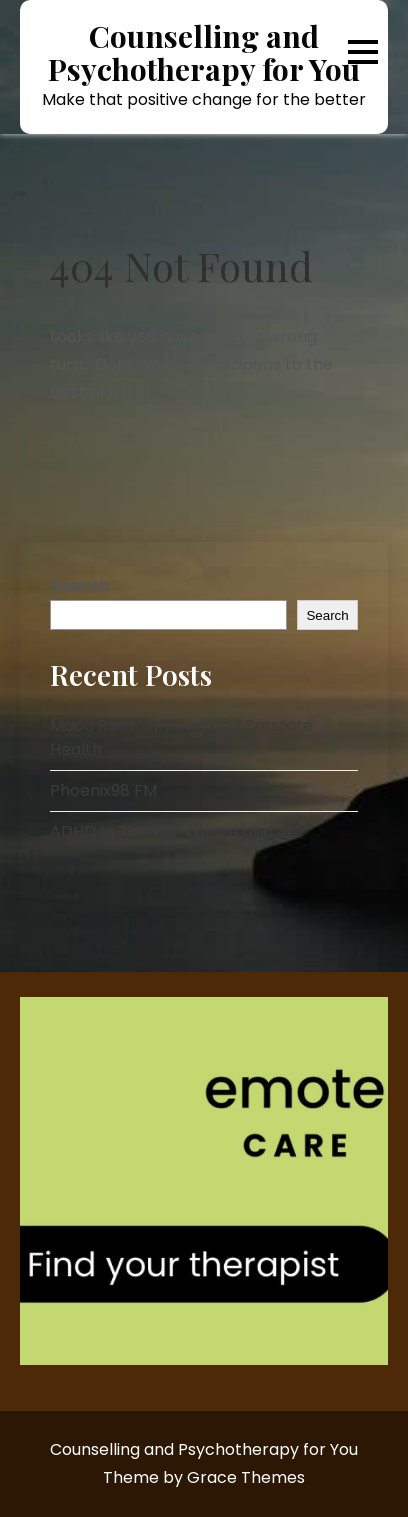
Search (80, 585)
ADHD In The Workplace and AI (171, 831)
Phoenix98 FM (103, 790)
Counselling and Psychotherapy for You (204, 53)
